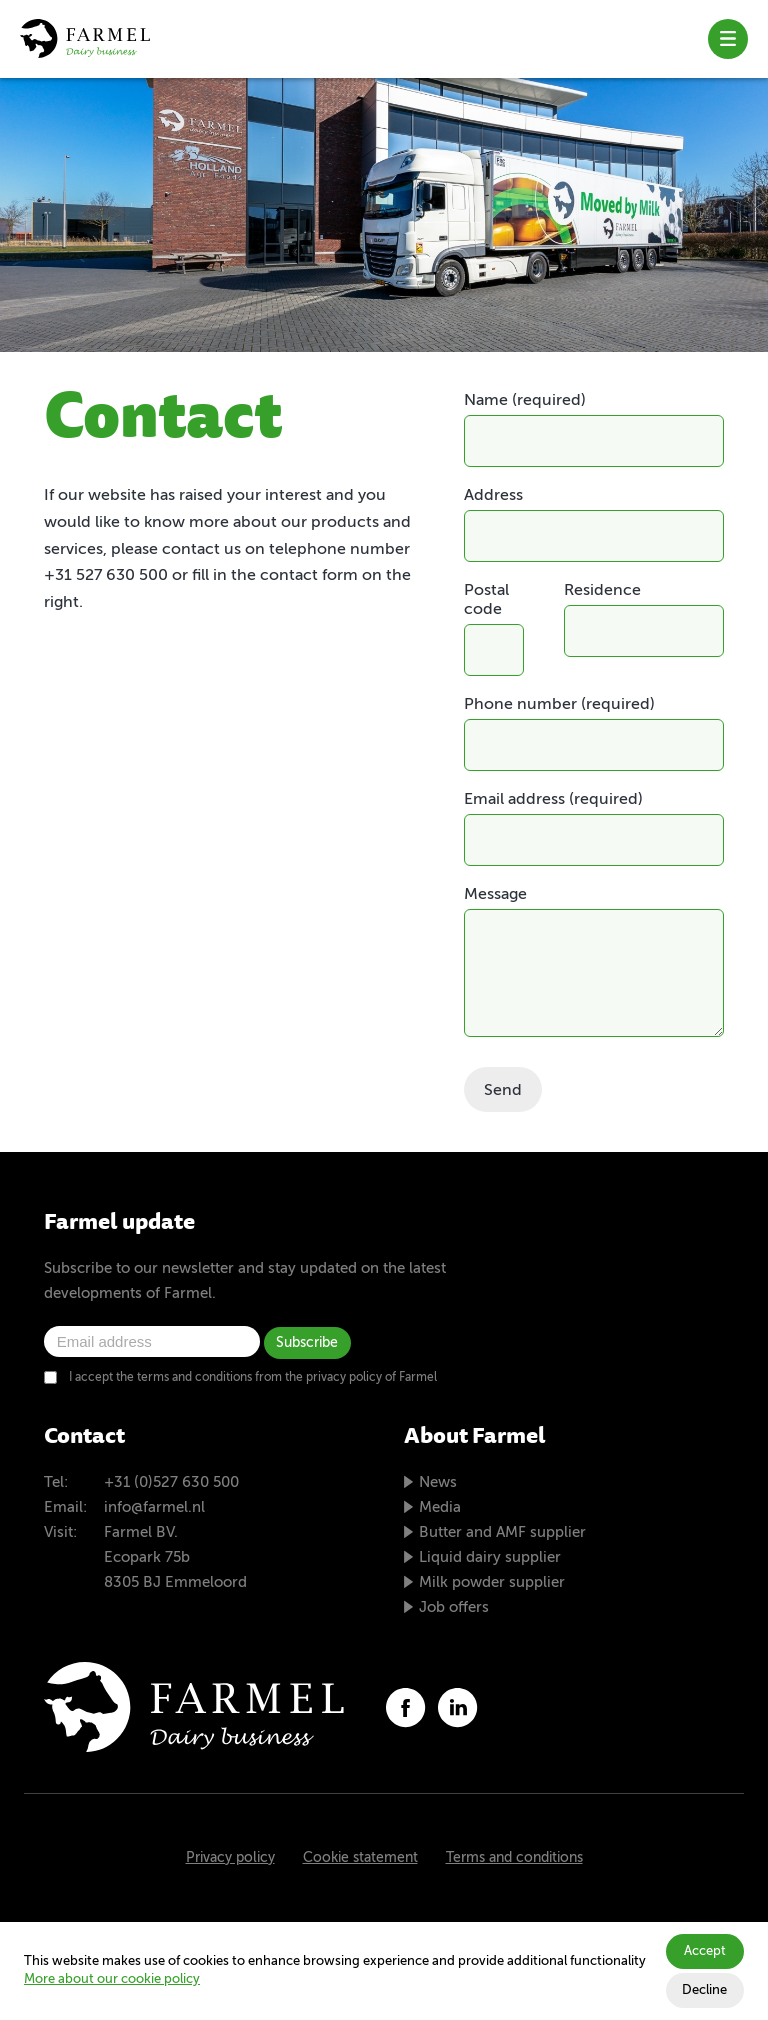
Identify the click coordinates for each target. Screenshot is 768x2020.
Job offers (454, 1607)
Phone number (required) (559, 705)
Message (495, 895)
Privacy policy (230, 1858)
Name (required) (525, 401)
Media (440, 1507)
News (438, 1482)
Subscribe (307, 1343)
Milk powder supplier (492, 1582)
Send (503, 1091)
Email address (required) (553, 800)
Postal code (486, 600)
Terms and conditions (514, 1858)
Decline (704, 1990)
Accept (705, 1951)
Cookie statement (360, 1858)
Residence (602, 591)
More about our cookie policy (112, 1979)
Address (493, 496)
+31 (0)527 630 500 (171, 1482)
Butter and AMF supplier (502, 1532)
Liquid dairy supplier (490, 1557)
